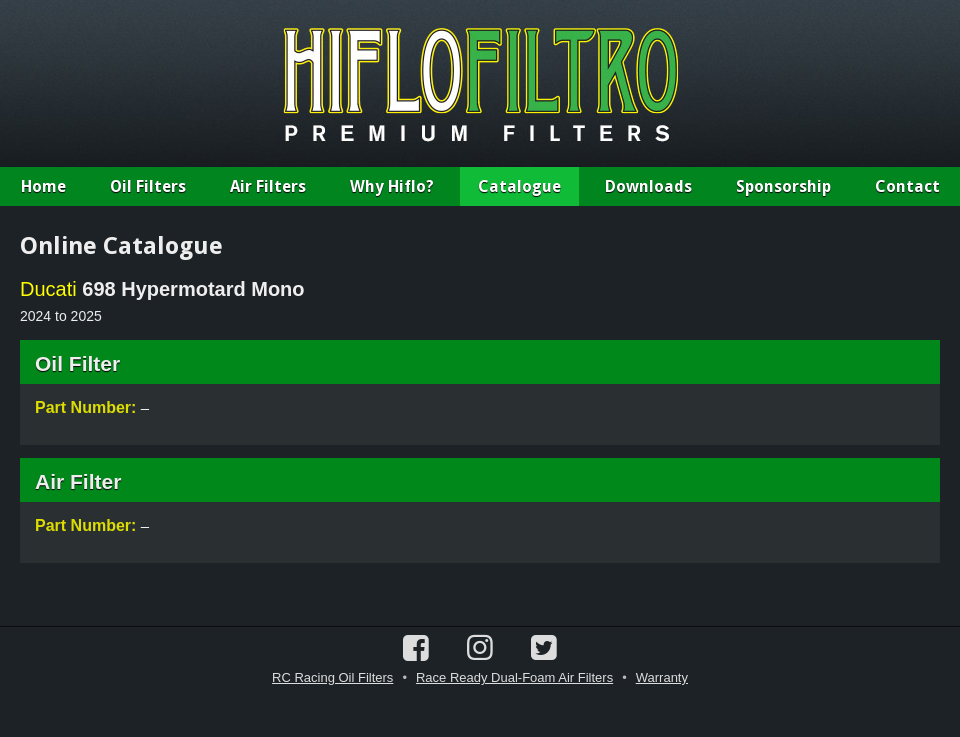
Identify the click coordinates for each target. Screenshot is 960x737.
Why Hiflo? (392, 186)
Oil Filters (148, 186)
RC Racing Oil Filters (332, 677)
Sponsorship (783, 186)
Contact (907, 186)
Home (43, 186)
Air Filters (268, 186)
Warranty (662, 677)
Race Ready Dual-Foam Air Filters (514, 677)
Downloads (648, 186)
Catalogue (519, 186)
